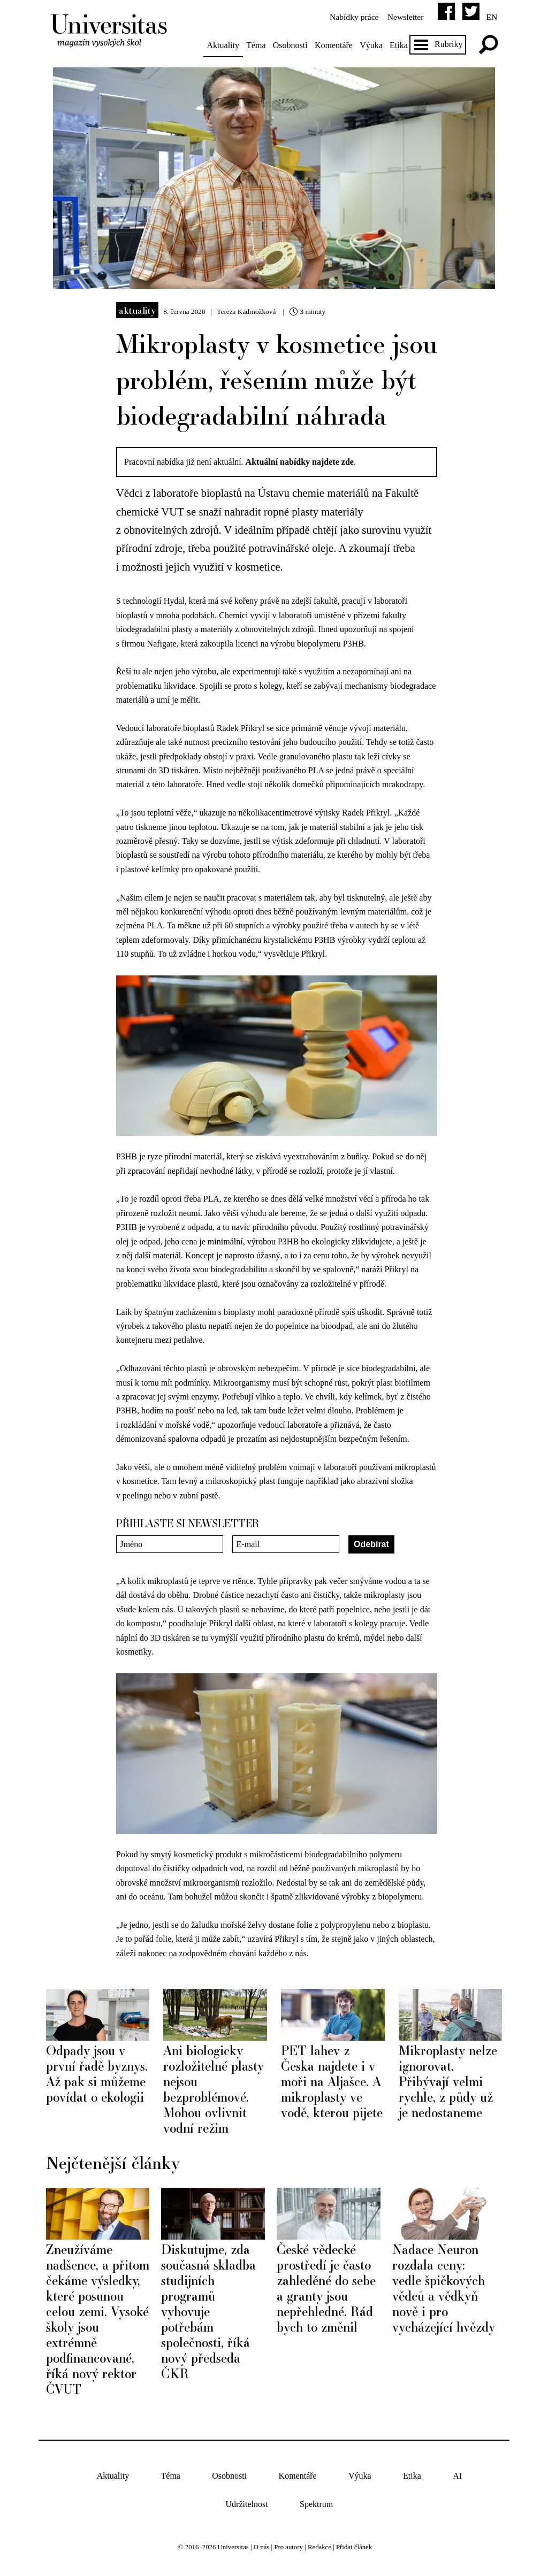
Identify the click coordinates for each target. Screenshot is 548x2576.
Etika (402, 45)
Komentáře (337, 45)
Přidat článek (354, 2541)
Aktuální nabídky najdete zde (302, 457)
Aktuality (226, 45)
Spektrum (316, 2498)
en (487, 16)
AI (457, 2469)
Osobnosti (294, 45)
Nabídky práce (348, 16)
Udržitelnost (247, 2498)
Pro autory (288, 2541)
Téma (259, 45)
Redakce (319, 2541)
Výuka (374, 45)
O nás (262, 2541)
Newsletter (401, 16)
